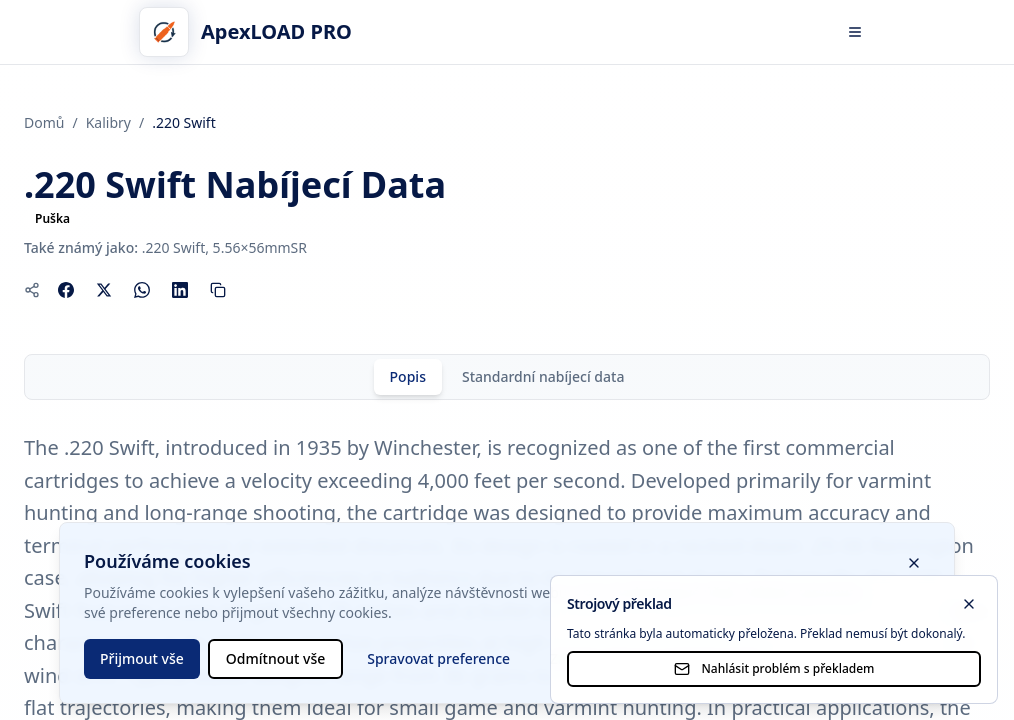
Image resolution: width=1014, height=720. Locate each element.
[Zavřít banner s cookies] (914, 563)
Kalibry (108, 122)
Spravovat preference (438, 658)
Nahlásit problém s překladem (774, 668)
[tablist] (507, 377)
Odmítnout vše (275, 658)
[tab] (408, 377)
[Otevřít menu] (855, 32)
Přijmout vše (142, 658)
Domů (44, 122)
